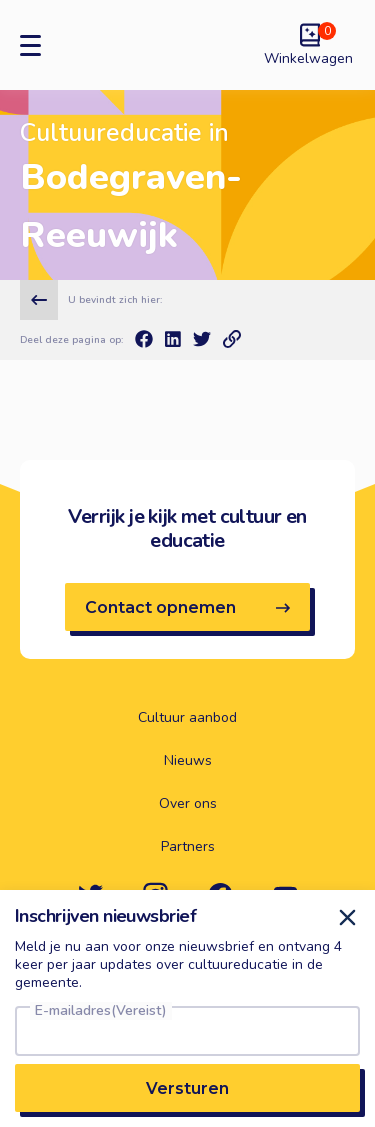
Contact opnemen (187, 607)
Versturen (187, 1088)
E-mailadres (101, 1011)
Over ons (188, 804)
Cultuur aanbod (187, 718)
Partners (188, 847)
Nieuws (188, 761)
